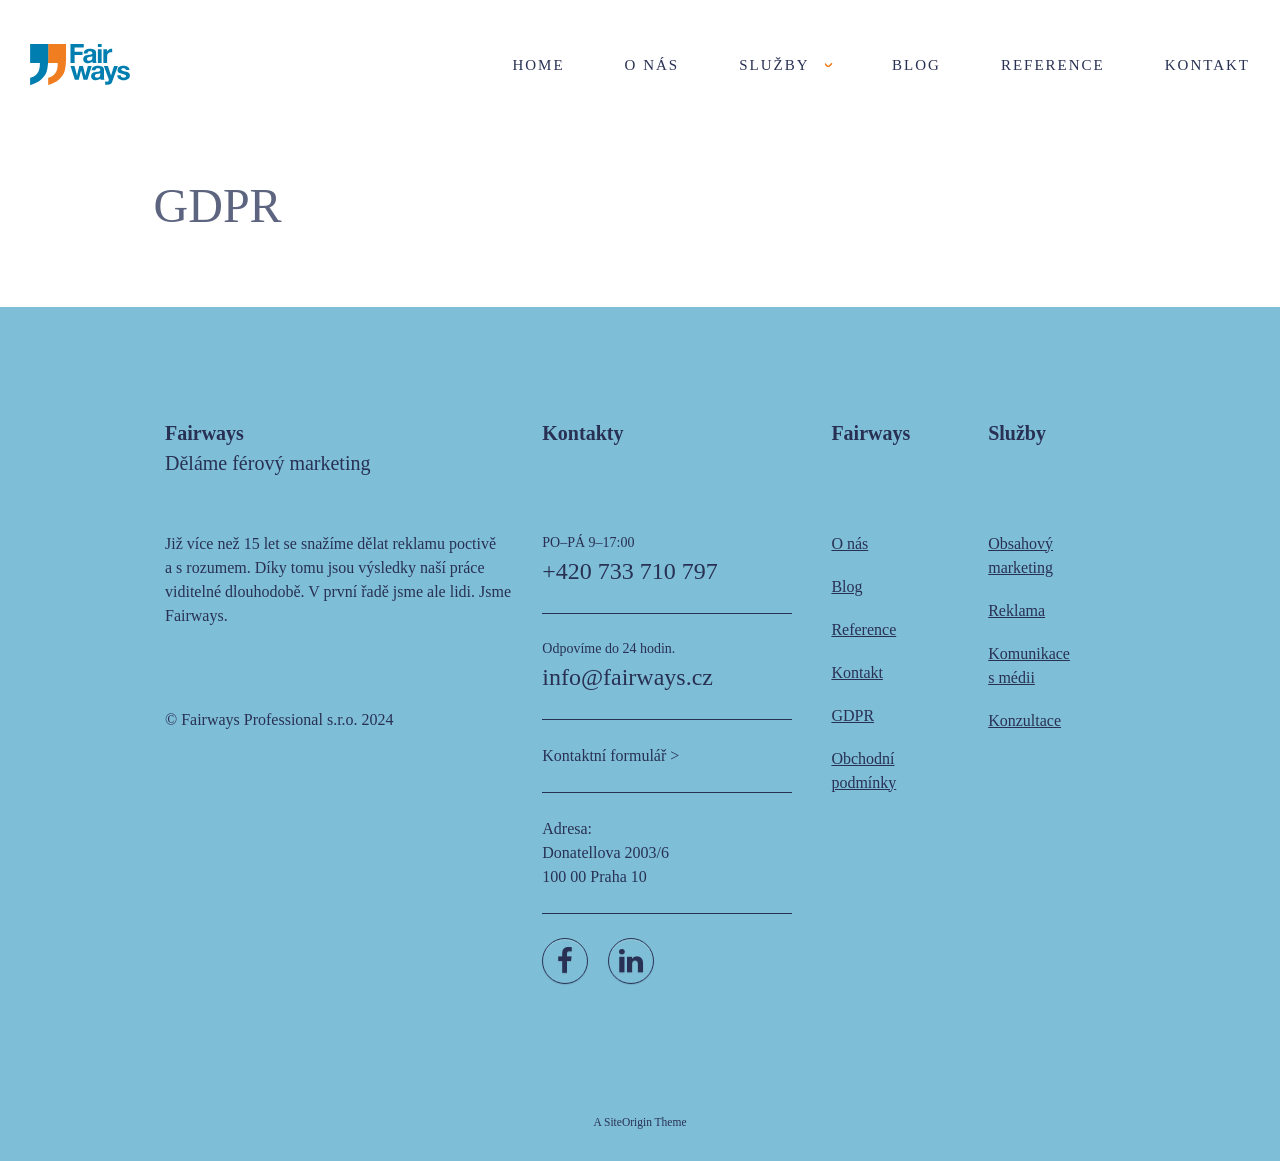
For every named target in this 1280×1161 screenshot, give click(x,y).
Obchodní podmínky (863, 770)
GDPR (852, 715)
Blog (916, 65)
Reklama (1016, 610)
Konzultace (1024, 720)
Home (538, 65)
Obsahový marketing (1020, 555)
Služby (774, 65)
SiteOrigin (628, 1122)
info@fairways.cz (627, 677)
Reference (1053, 65)
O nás (652, 65)
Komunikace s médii (1029, 665)
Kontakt (1207, 65)
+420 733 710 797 (630, 571)
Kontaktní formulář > (610, 755)
